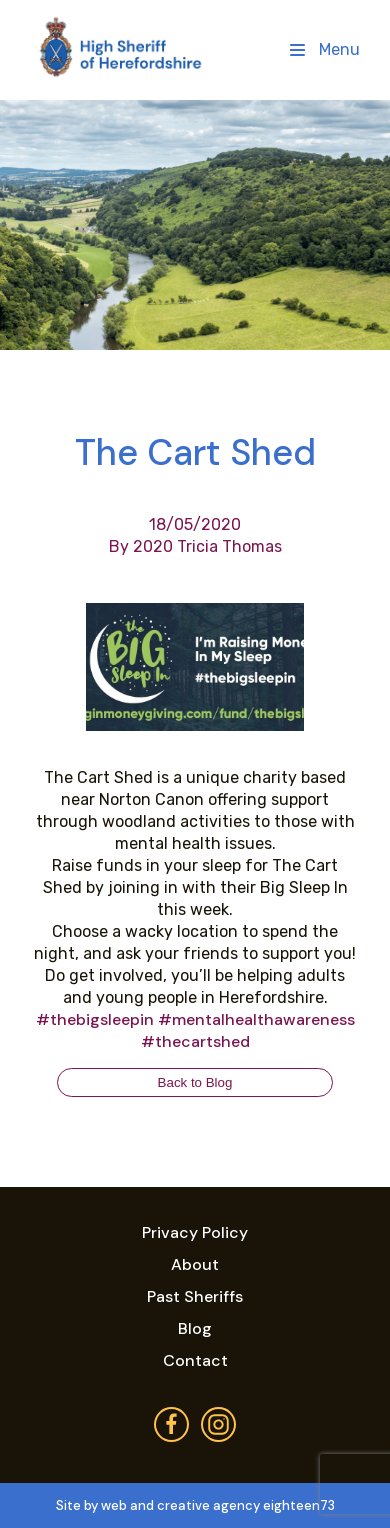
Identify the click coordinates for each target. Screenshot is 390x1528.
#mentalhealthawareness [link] (256, 1019)
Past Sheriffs (195, 1296)
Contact (195, 1360)
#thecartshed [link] (195, 1041)
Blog (195, 1328)
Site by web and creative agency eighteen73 (195, 1505)
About (195, 1264)
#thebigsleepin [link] (95, 1019)
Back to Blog (195, 1082)
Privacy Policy (195, 1232)
